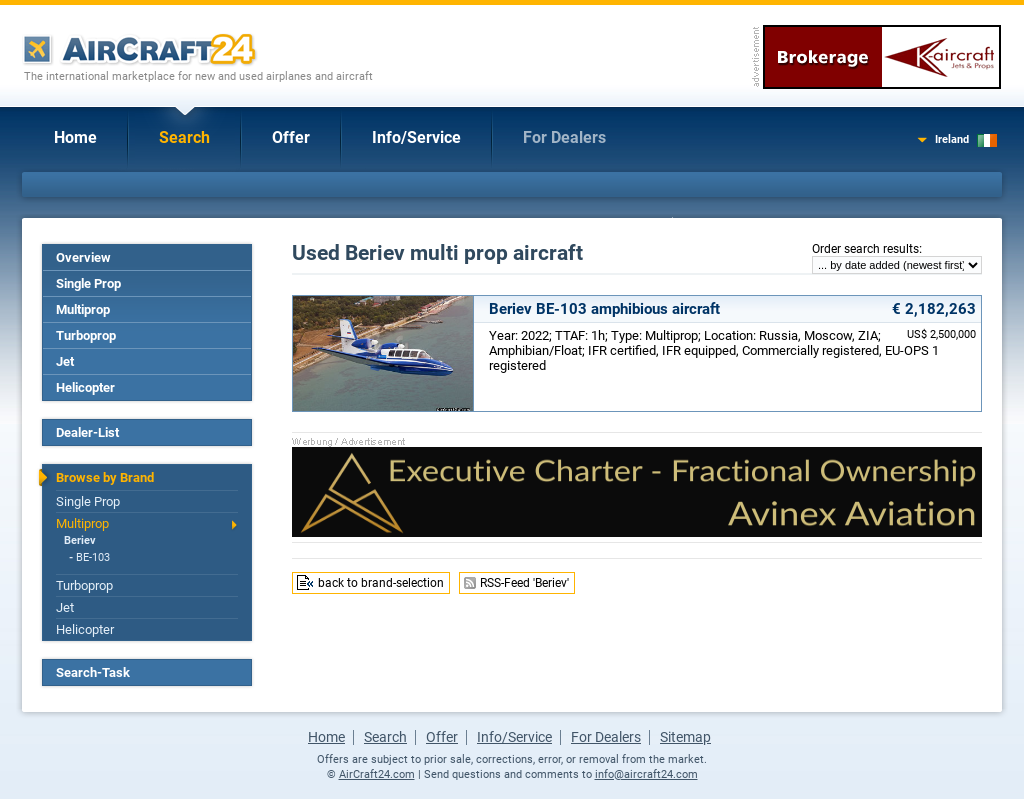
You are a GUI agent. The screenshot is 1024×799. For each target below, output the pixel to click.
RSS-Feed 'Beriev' (524, 583)
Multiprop (83, 309)
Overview (83, 257)
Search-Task (93, 672)
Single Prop (88, 283)
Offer (291, 137)
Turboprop (86, 335)
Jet (65, 361)
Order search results (865, 249)
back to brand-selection (381, 583)
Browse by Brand (105, 477)
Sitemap (685, 737)
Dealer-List (87, 432)
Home (75, 137)
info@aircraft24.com (646, 774)
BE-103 (93, 557)
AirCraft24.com (377, 774)
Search (184, 137)
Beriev (80, 540)
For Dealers (564, 137)
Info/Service (416, 137)
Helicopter (85, 387)
